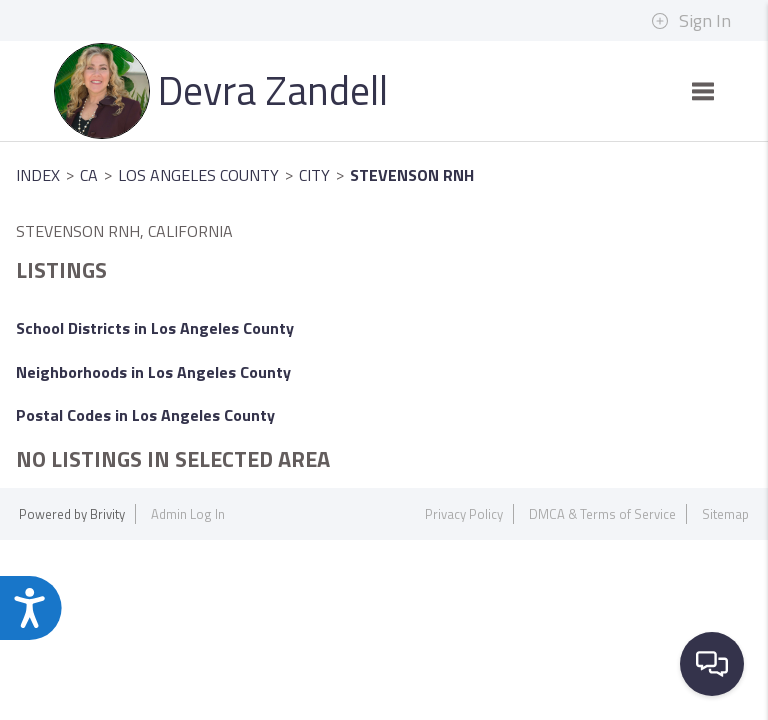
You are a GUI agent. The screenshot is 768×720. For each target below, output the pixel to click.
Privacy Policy (464, 514)
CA (89, 175)
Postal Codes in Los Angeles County (145, 415)
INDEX (38, 175)
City (314, 175)
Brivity (107, 514)
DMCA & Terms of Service (602, 514)
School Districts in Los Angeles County (155, 328)
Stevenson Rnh (412, 175)
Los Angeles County (198, 175)
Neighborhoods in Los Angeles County (153, 372)
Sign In (691, 21)
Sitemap (725, 514)
